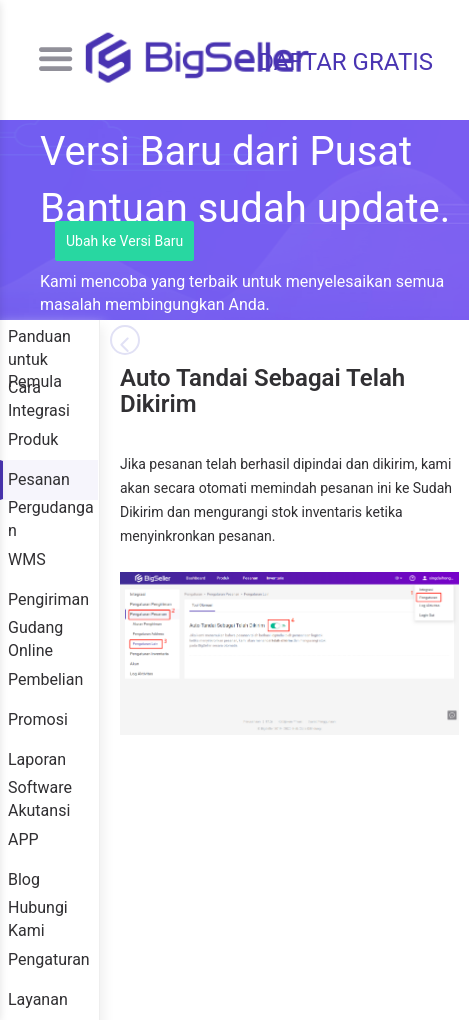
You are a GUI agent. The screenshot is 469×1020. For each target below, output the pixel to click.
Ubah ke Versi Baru (124, 241)
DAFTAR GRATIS (345, 62)
